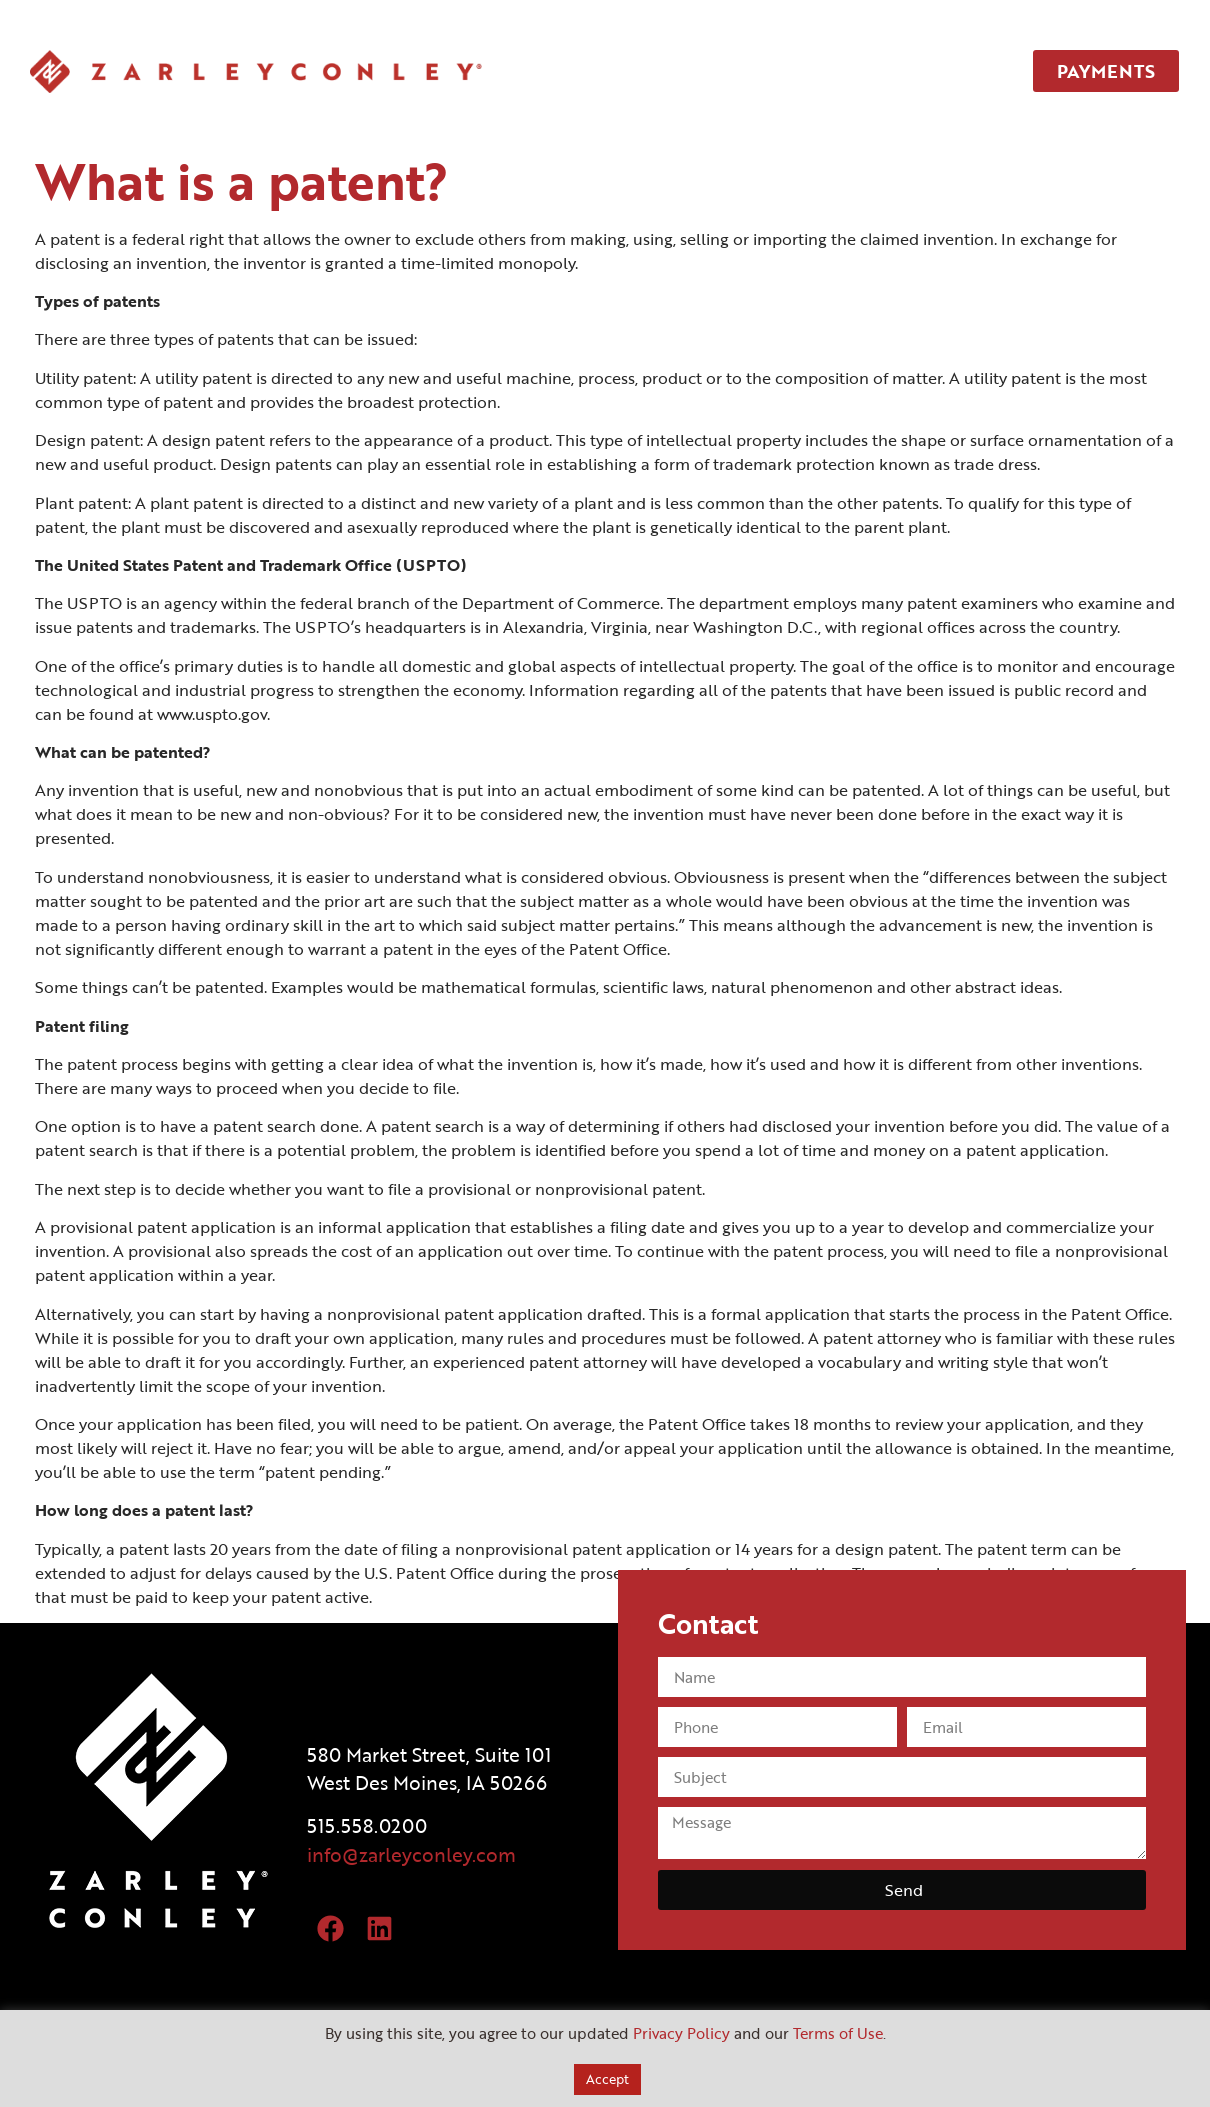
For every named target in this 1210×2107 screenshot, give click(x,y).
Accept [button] (607, 2079)
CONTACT (909, 71)
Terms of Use (838, 2033)
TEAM (799, 71)
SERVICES (690, 71)
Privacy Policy (681, 2033)
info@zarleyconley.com (411, 1854)
